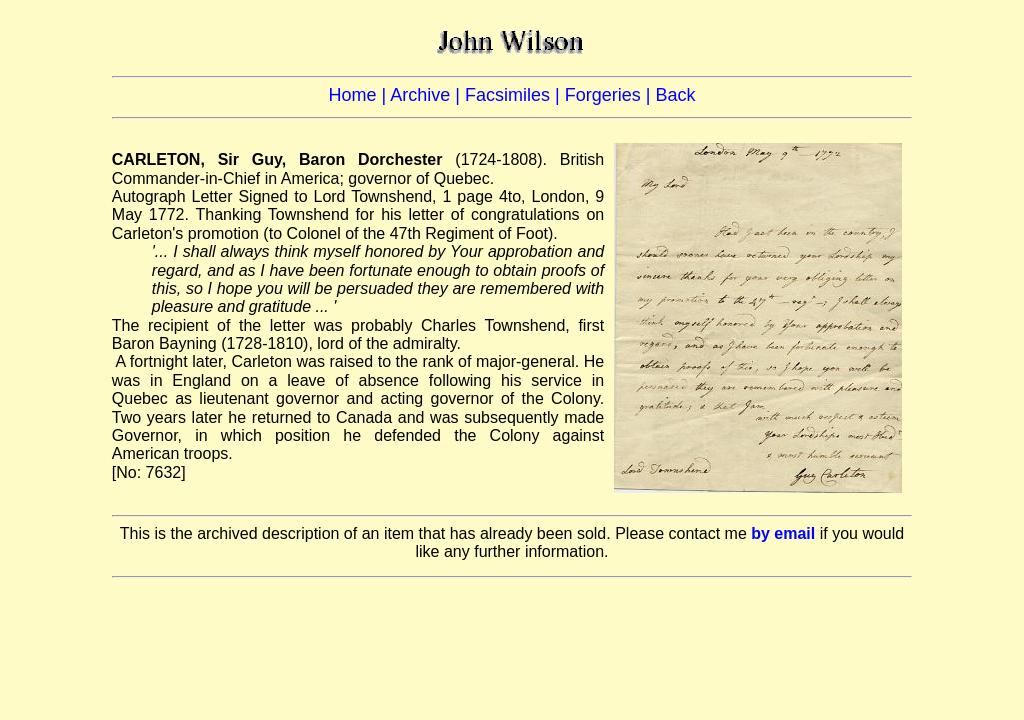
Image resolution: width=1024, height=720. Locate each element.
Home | (360, 95)
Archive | (427, 95)
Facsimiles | (515, 95)
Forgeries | (610, 95)
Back (675, 95)
